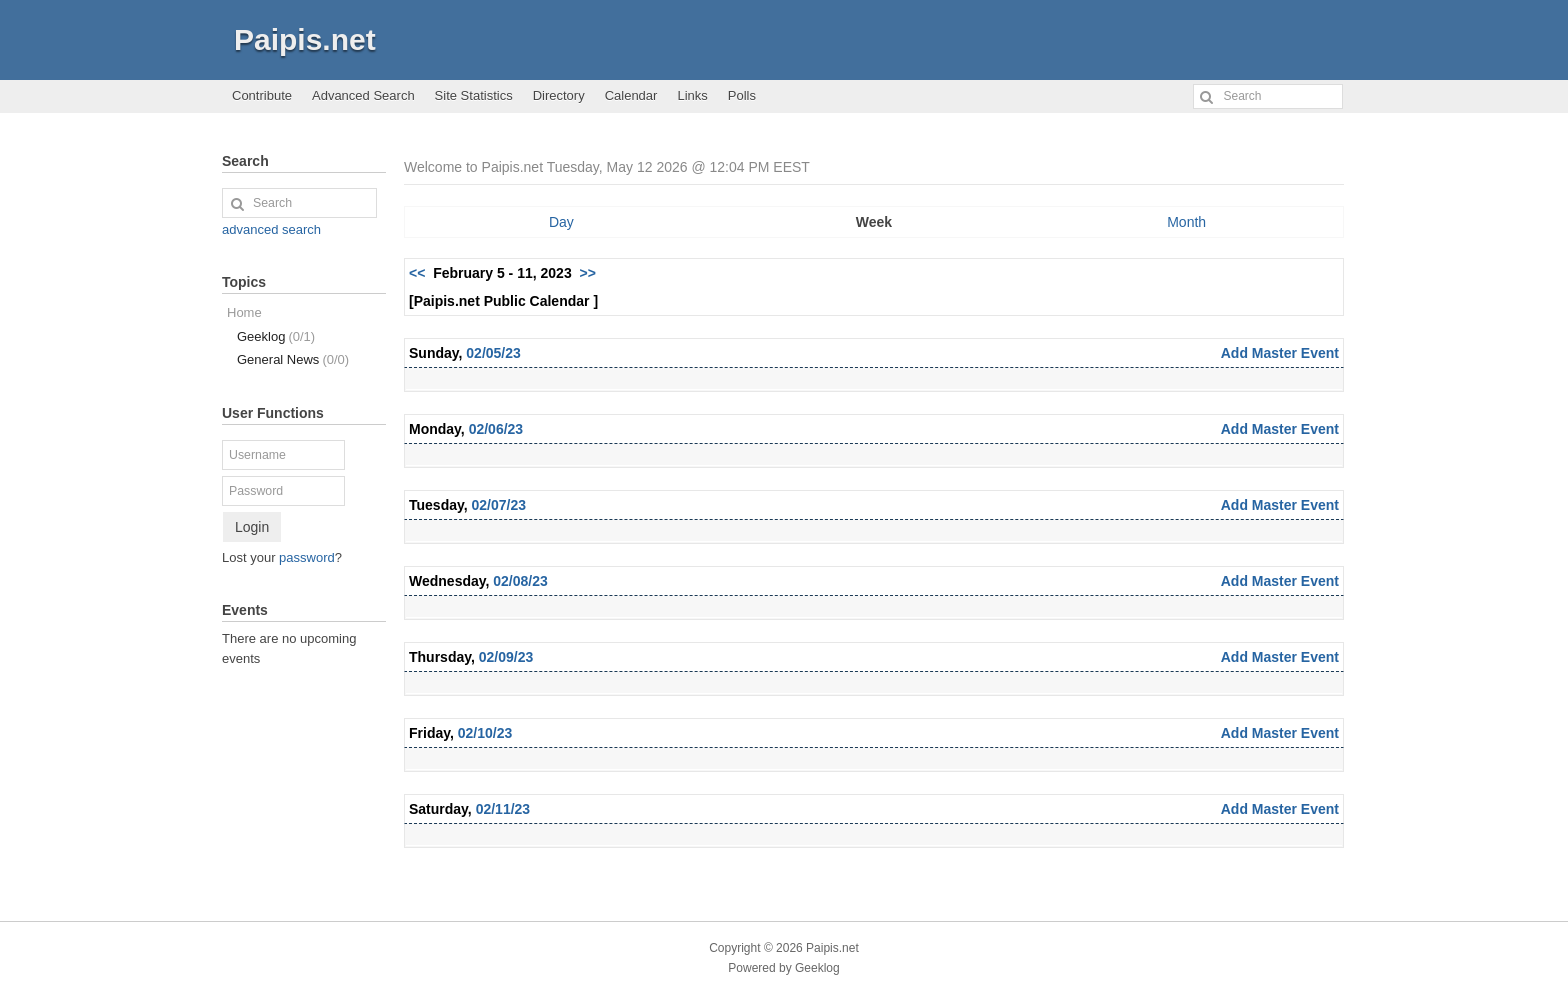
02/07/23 (499, 505)
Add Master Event (1280, 353)
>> (587, 273)
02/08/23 (520, 581)
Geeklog (276, 336)
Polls (742, 95)
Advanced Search (363, 95)
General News (293, 359)
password (307, 557)
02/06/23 (496, 429)
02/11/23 (503, 809)
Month (1186, 222)
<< (417, 273)
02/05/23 (493, 353)
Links (692, 95)
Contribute (262, 95)
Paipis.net (305, 39)
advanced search (271, 229)
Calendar (631, 95)
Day (561, 222)
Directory (559, 95)
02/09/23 (506, 657)
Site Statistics (474, 95)
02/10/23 (485, 733)
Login (252, 527)
